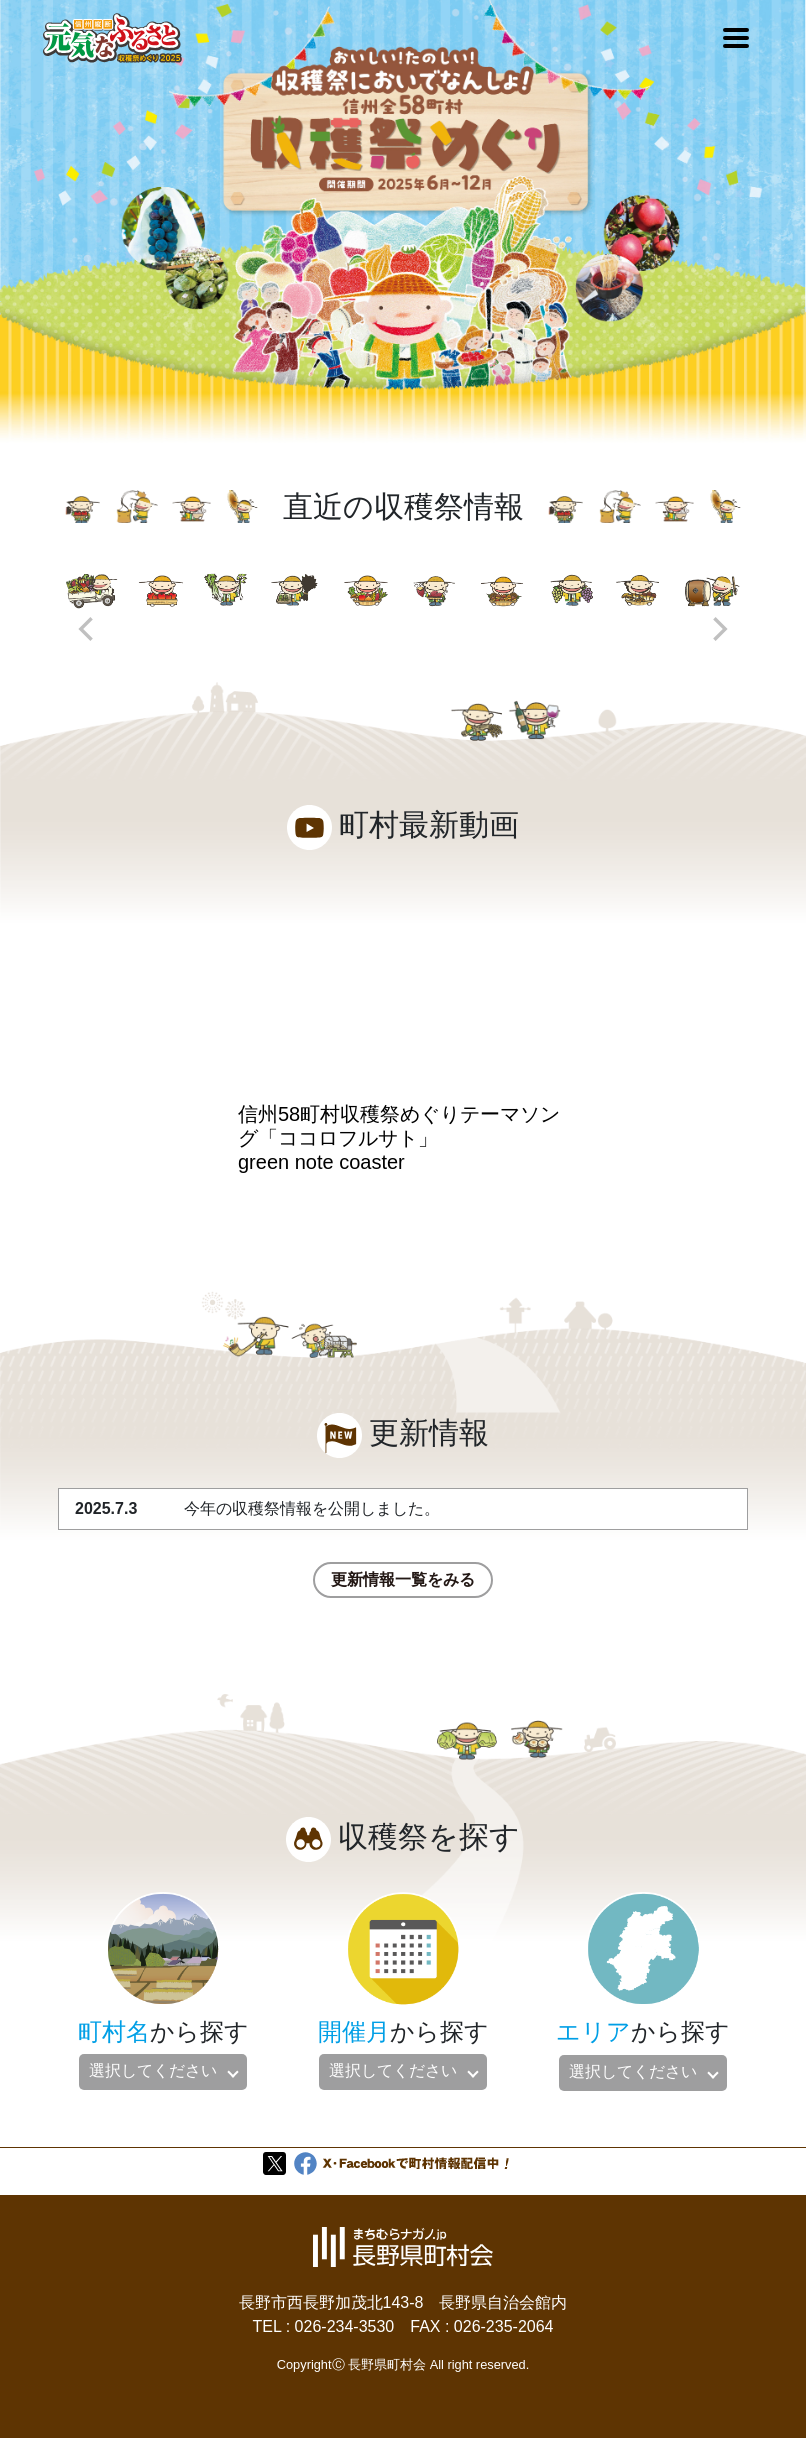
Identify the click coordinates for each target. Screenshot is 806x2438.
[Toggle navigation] (736, 38)
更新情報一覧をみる (403, 1579)
